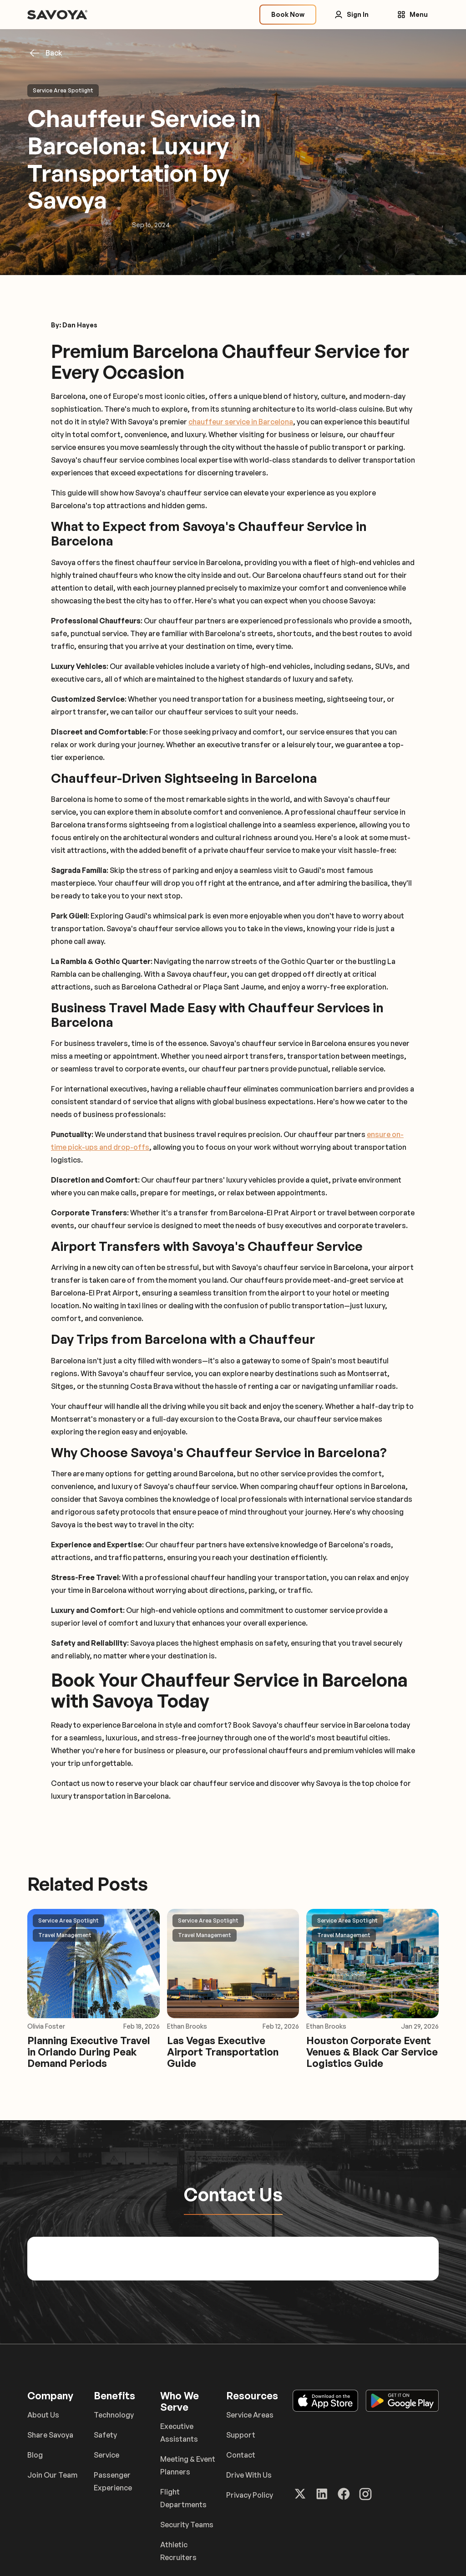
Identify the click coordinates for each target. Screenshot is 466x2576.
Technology (114, 2414)
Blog (35, 2454)
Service (106, 2454)
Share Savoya (50, 2434)
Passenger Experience (113, 2481)
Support (240, 2434)
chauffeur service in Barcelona (240, 421)
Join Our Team (52, 2474)
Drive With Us (249, 2474)
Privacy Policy (249, 2494)
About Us (43, 2414)
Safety (105, 2434)
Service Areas (250, 2414)
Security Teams (186, 2524)
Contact (240, 2454)
